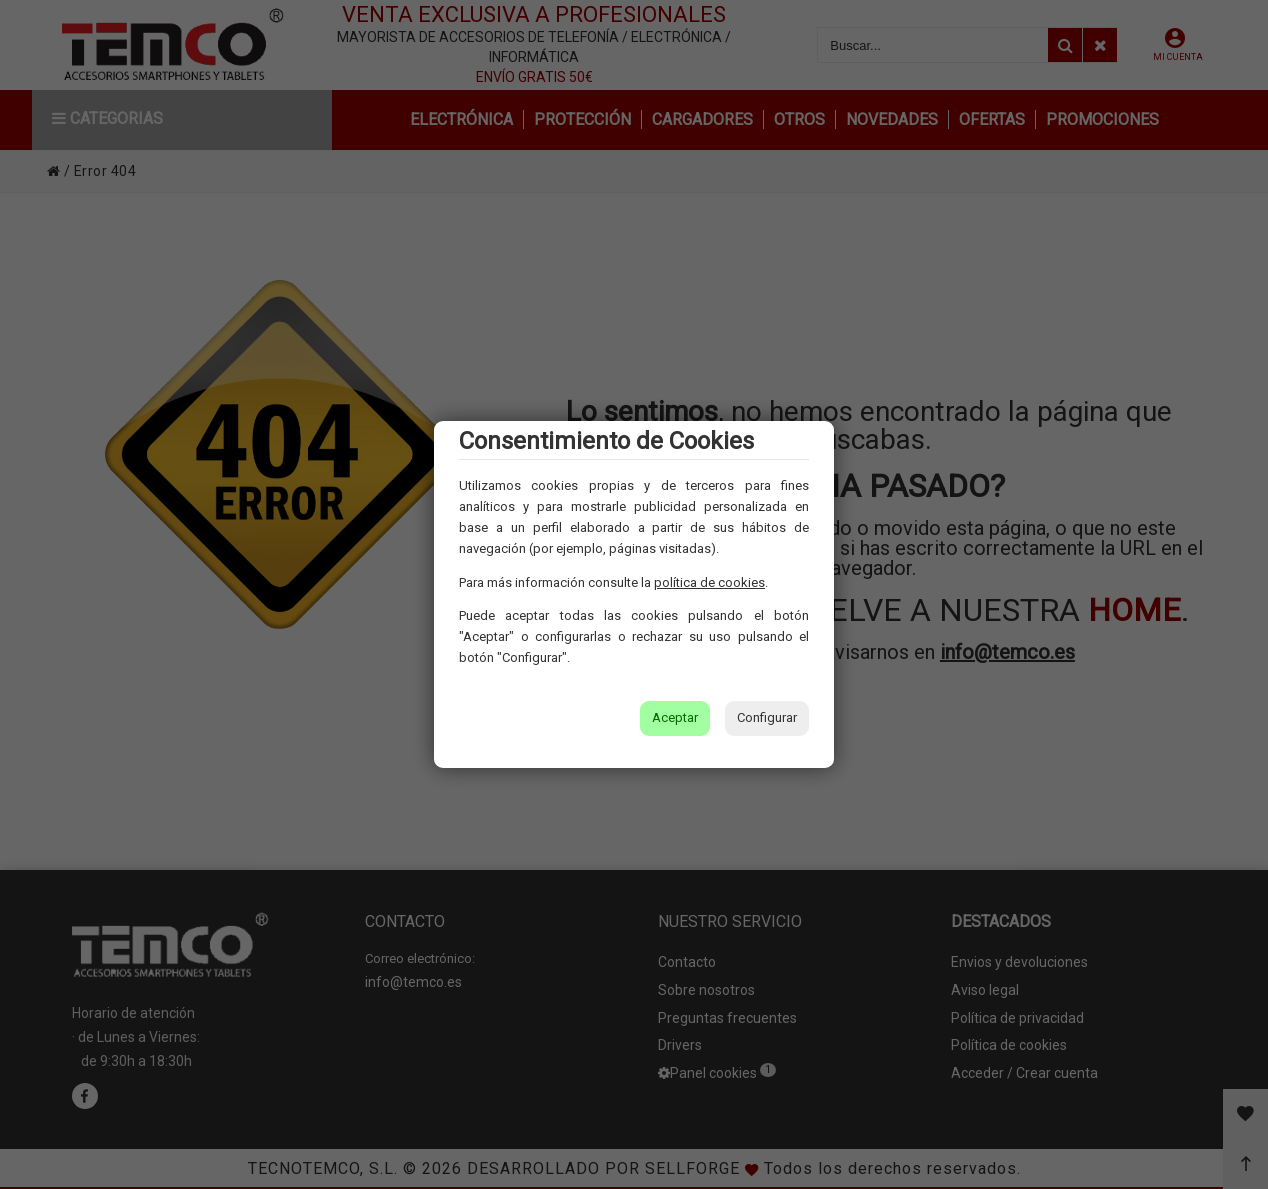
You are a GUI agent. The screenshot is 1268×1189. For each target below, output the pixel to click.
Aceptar (675, 717)
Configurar (767, 717)
